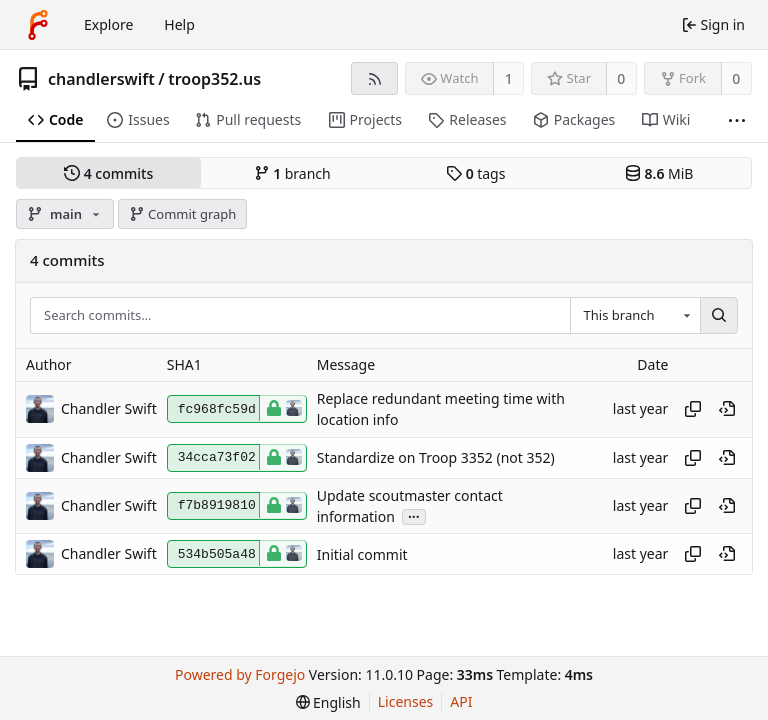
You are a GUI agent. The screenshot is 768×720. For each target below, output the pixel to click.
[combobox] (635, 316)
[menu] (328, 702)
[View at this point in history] (727, 409)
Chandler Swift (109, 408)
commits (108, 173)
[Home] (38, 25)
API (461, 701)
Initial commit (362, 554)
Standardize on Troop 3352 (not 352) (436, 457)
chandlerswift (101, 79)
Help (179, 24)
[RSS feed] (374, 78)
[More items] (737, 120)
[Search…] (719, 316)
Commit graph (183, 214)
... (414, 515)
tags (475, 173)
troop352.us (214, 79)
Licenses (406, 701)
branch (292, 173)
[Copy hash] (693, 409)
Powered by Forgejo (240, 674)
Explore (108, 24)
